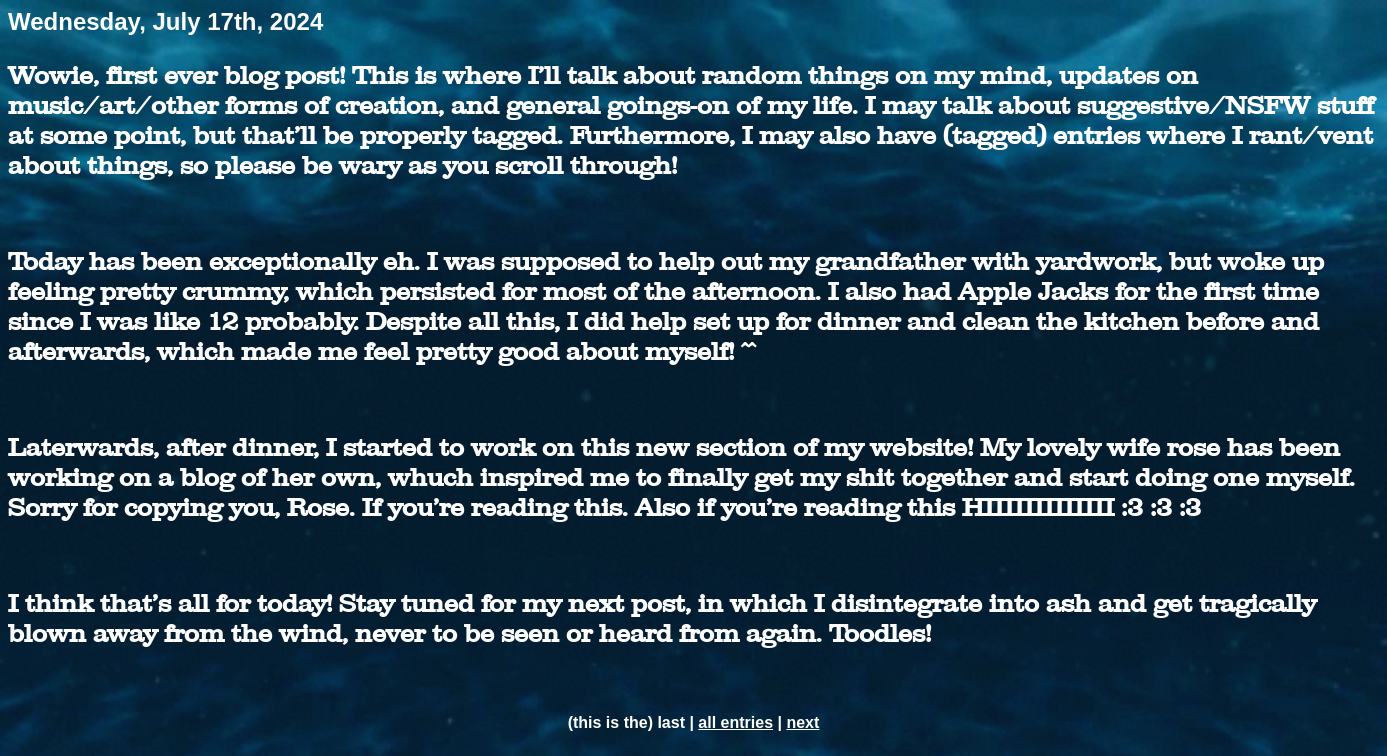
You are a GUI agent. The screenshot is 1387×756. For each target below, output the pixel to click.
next (802, 722)
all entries (735, 722)
